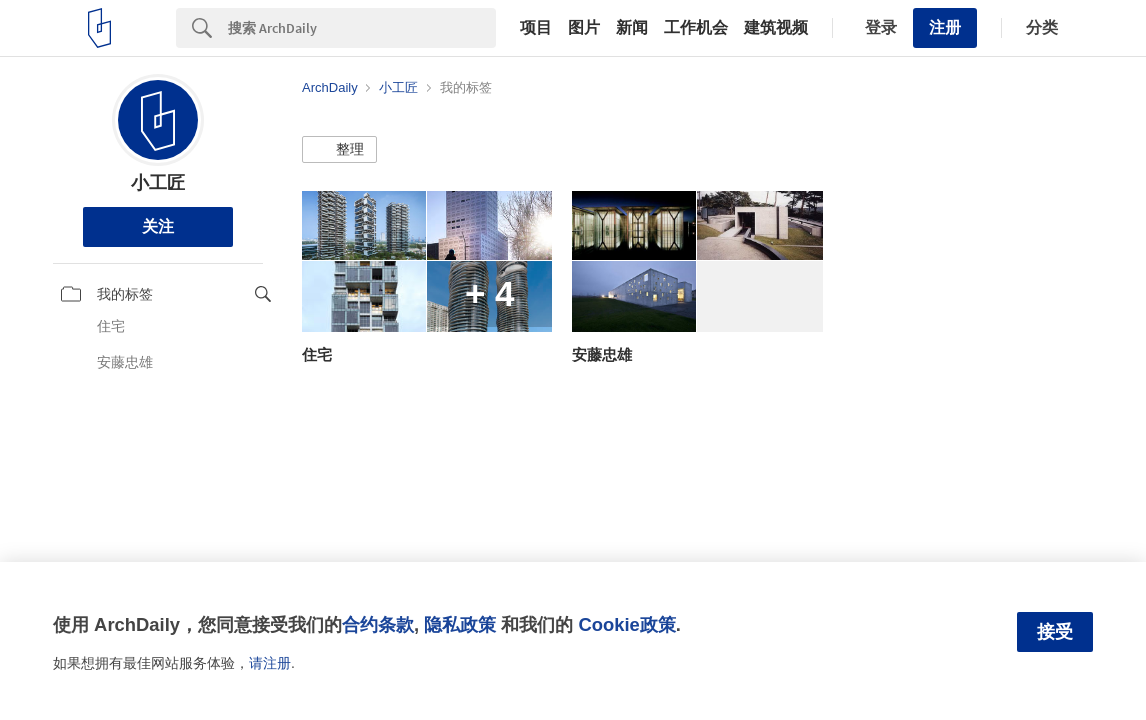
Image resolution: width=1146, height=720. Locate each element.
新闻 (632, 28)
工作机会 (696, 28)
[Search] (362, 28)
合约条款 (378, 624)
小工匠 (158, 183)
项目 (536, 28)
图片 (584, 28)
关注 (158, 226)
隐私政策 (460, 624)
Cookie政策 (626, 624)
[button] (339, 150)
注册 (945, 27)
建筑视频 (776, 28)
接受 (1055, 632)
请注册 (270, 663)
